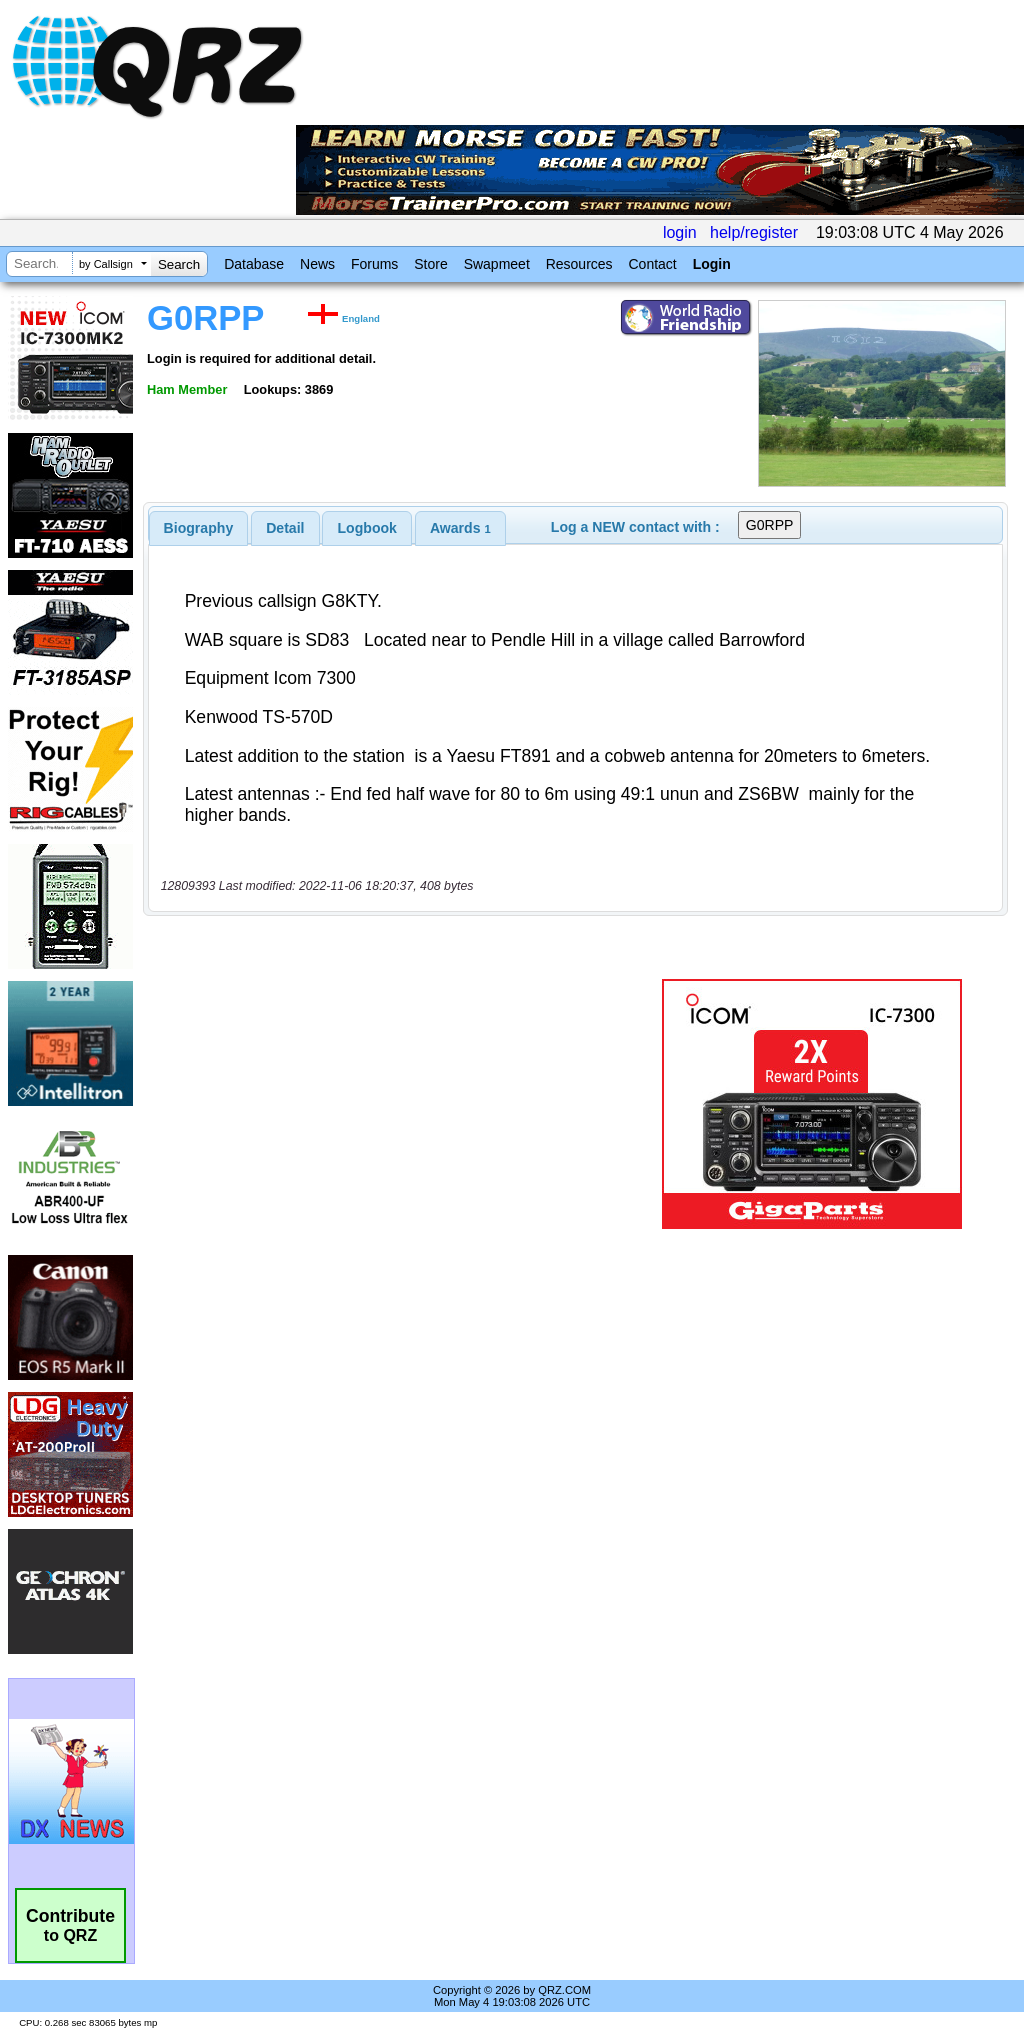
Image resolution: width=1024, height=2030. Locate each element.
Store (430, 264)
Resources (579, 264)
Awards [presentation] (460, 528)
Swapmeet (497, 264)
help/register (754, 232)
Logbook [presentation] (367, 528)
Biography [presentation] (199, 528)
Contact (652, 264)
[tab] (199, 528)
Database (254, 264)
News (317, 264)
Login (712, 264)
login (680, 232)
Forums (374, 264)
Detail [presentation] (285, 528)
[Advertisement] (395, 1104)
